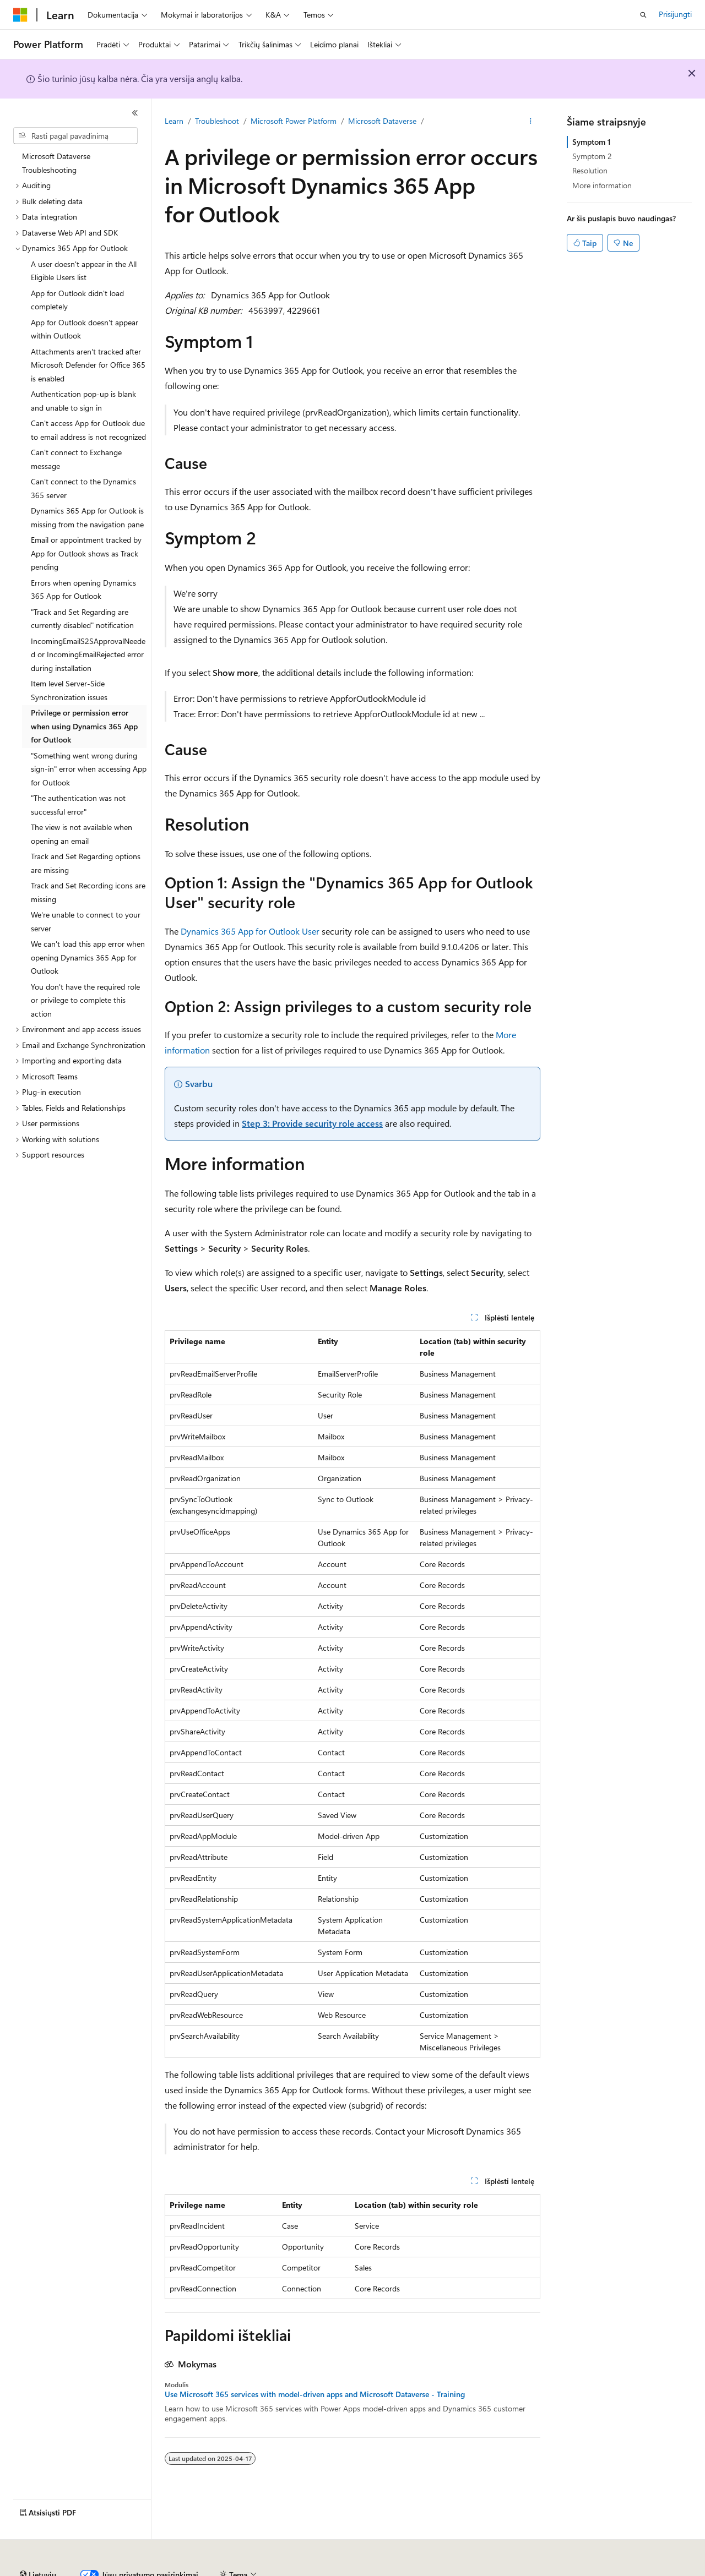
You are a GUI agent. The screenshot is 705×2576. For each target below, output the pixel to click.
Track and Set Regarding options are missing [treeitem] (85, 863)
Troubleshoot (217, 121)
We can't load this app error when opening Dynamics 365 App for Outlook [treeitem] (88, 957)
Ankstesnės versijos (155, 2570)
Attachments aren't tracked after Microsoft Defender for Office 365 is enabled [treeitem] (88, 365)
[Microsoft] (20, 15)
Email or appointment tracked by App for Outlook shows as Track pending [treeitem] (86, 553)
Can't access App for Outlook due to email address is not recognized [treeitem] (88, 430)
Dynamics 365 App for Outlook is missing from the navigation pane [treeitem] (87, 517)
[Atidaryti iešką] (643, 15)
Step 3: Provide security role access (312, 1123)
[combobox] (75, 136)
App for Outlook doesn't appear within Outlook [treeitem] (84, 329)
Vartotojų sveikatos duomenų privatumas (426, 2570)
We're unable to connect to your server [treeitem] (85, 921)
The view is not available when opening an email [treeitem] (81, 834)
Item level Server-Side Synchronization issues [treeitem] (69, 690)
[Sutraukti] (135, 113)
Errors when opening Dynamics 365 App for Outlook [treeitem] (83, 589)
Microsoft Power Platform (294, 121)
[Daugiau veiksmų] (530, 121)
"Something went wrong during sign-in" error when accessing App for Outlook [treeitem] (89, 769)
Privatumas (318, 2570)
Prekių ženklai (618, 2570)
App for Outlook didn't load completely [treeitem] (77, 300)
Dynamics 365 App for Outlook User (250, 931)
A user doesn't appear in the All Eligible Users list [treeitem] (84, 271)
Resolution (590, 170)
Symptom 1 (591, 142)
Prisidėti (272, 2570)
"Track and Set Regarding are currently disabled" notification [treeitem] (82, 619)
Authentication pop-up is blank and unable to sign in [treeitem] (83, 401)
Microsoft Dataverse (382, 121)
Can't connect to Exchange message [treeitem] (76, 459)
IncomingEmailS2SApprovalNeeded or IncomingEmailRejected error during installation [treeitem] (88, 654)
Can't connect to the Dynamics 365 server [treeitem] (83, 488)
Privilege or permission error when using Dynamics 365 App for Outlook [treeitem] (84, 726)
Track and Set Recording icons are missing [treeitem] (88, 892)
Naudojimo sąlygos (550, 2570)
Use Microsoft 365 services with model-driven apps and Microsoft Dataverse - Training (315, 2394)
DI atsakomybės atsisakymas (61, 2570)
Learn (174, 121)
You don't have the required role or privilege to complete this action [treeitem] (85, 1000)
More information (602, 185)
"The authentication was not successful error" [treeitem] (78, 805)
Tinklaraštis (219, 2570)
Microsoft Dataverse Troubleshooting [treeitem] (56, 163)
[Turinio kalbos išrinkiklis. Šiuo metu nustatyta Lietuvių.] (38, 2544)
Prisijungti (675, 14)
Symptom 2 (592, 156)
